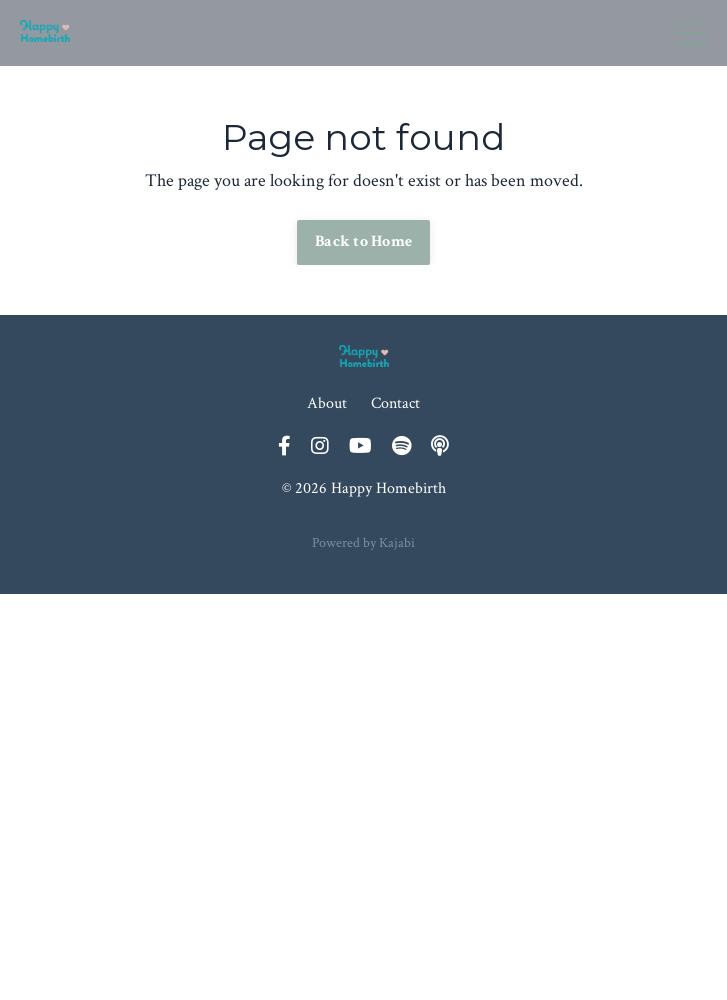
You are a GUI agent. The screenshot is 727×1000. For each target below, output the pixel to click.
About (327, 403)
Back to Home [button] (363, 241)
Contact (395, 403)
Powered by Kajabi (363, 543)
